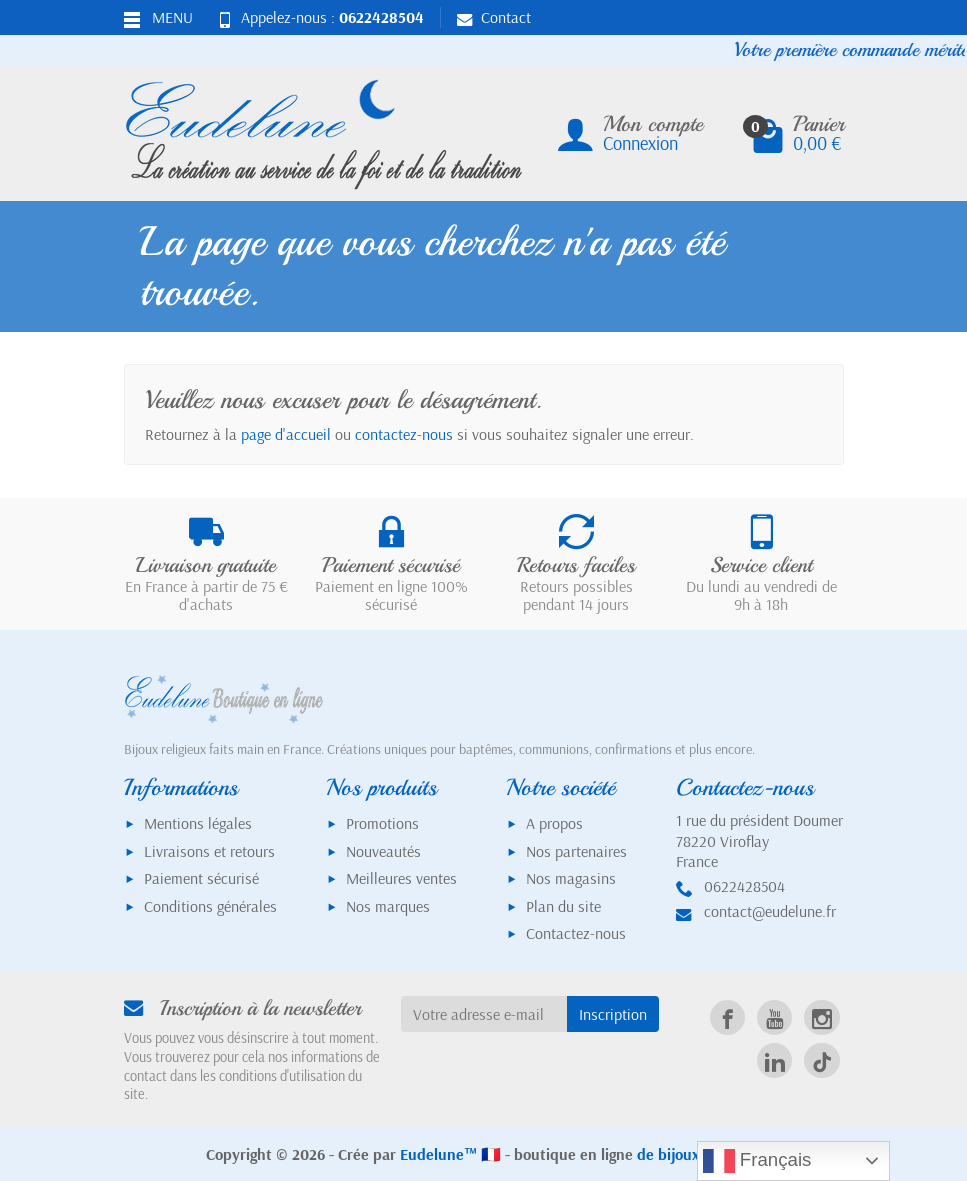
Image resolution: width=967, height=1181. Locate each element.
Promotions (382, 823)
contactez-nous (404, 434)
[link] (727, 1017)
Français (757, 1161)
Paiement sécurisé (201, 878)
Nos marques (388, 906)
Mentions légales (198, 823)
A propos (554, 823)
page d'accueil (286, 434)
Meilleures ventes (401, 878)
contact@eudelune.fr (770, 911)
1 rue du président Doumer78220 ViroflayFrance (759, 841)
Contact (494, 17)
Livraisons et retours (209, 851)
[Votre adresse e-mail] (484, 1014)
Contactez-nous (576, 933)
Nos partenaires (576, 851)
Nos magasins (571, 878)
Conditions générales (210, 906)
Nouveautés (383, 851)
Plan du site (563, 906)
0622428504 (381, 17)
